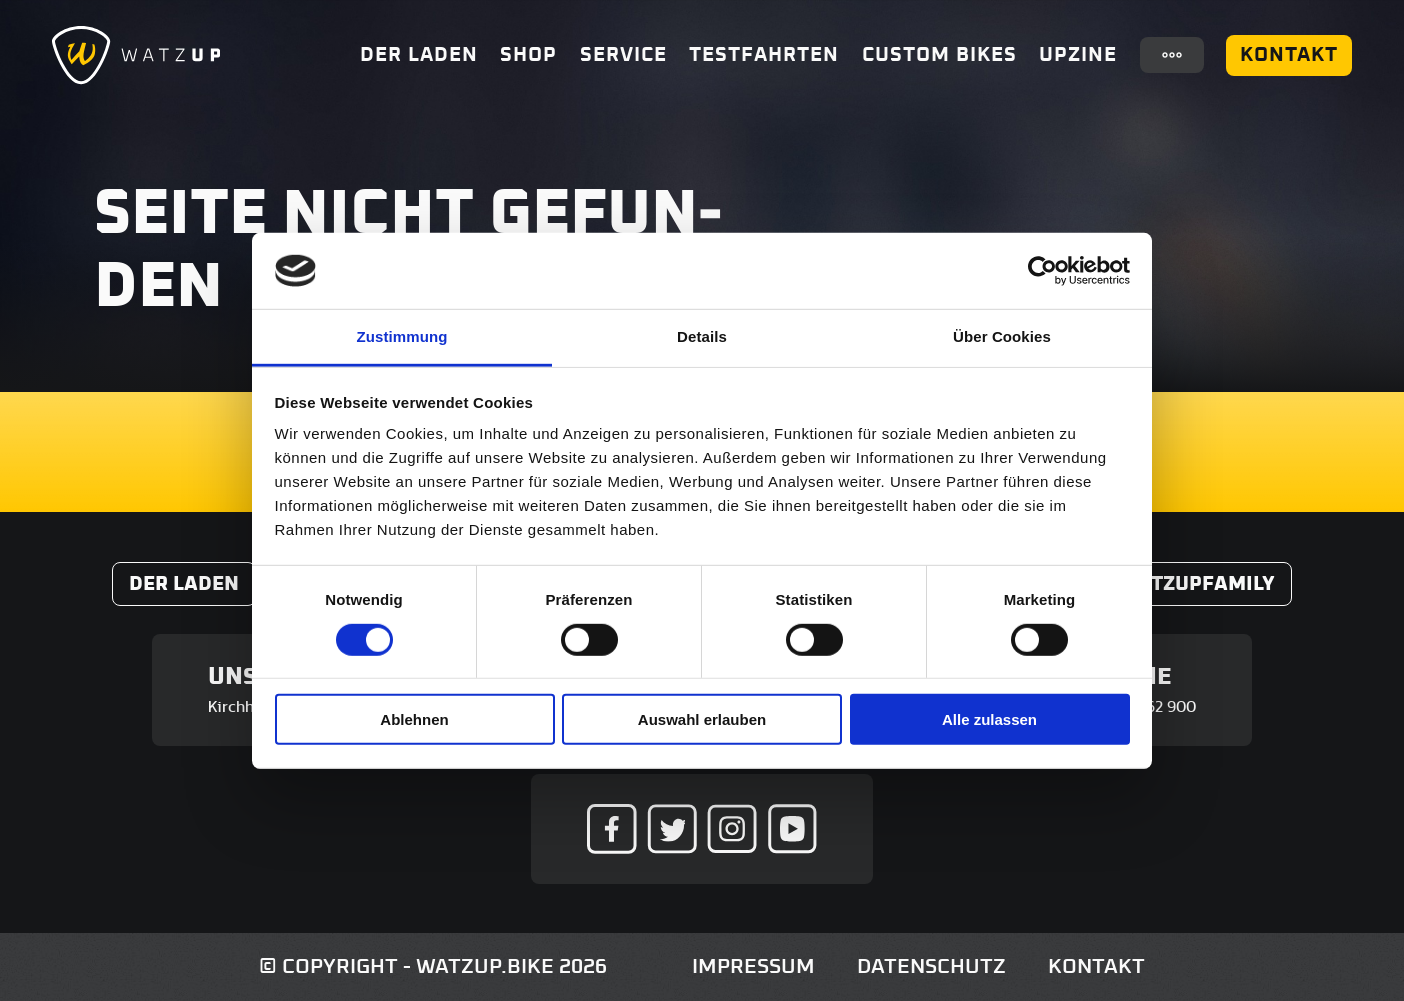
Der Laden (419, 55)
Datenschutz (931, 966)
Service (623, 55)
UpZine (1078, 55)
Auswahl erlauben (702, 719)
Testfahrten (764, 55)
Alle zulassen (989, 719)
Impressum (753, 966)
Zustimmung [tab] (402, 336)
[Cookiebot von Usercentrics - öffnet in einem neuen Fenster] (1042, 271)
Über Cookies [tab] (1002, 336)
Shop (528, 55)
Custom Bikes (939, 55)
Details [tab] (702, 336)
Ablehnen (414, 719)
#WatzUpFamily (1190, 584)
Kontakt (1289, 55)
